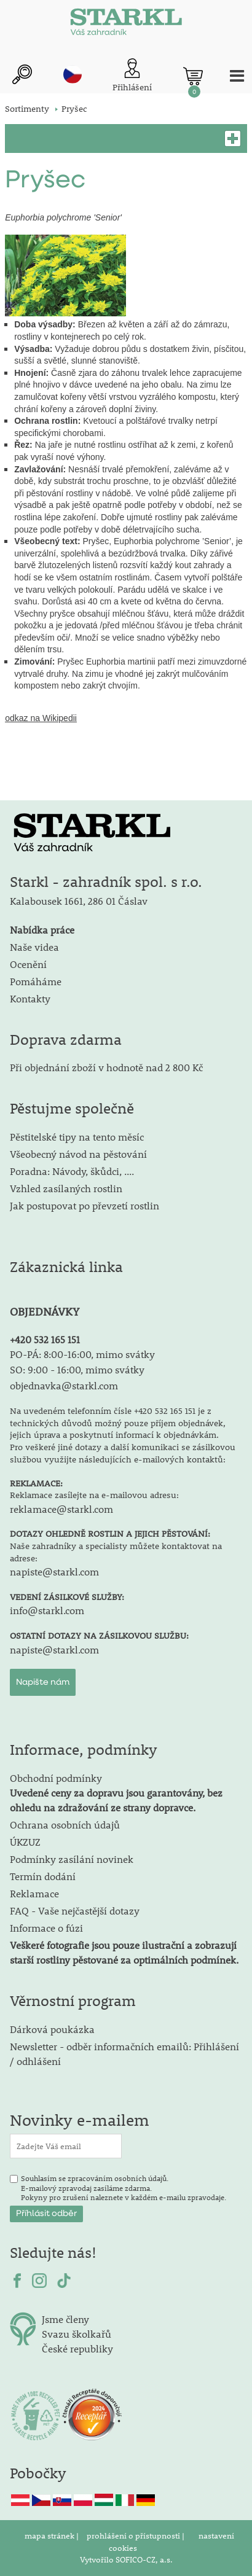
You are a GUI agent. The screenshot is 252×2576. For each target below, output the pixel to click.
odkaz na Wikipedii (41, 718)
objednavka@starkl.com (64, 1385)
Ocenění (28, 964)
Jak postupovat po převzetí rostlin (84, 1205)
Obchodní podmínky (116, 1792)
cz (72, 74)
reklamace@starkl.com (61, 1508)
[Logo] (126, 24)
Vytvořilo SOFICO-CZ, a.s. (126, 2559)
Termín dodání (43, 1876)
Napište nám (42, 1682)
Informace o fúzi (46, 1927)
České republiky (77, 2348)
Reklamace (34, 1893)
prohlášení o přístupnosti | (136, 2535)
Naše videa (34, 946)
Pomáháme (35, 981)
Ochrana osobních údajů (65, 1824)
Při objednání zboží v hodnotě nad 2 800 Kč (106, 1067)
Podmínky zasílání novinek (71, 1858)
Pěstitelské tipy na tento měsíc (77, 1136)
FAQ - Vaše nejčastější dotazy (75, 1910)
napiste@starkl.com (54, 1571)
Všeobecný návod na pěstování (78, 1153)
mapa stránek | (53, 2535)
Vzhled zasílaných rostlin (66, 1188)
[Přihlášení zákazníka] (132, 75)
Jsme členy (65, 2319)
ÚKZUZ (25, 1841)
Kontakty (30, 998)
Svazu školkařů (76, 2333)
